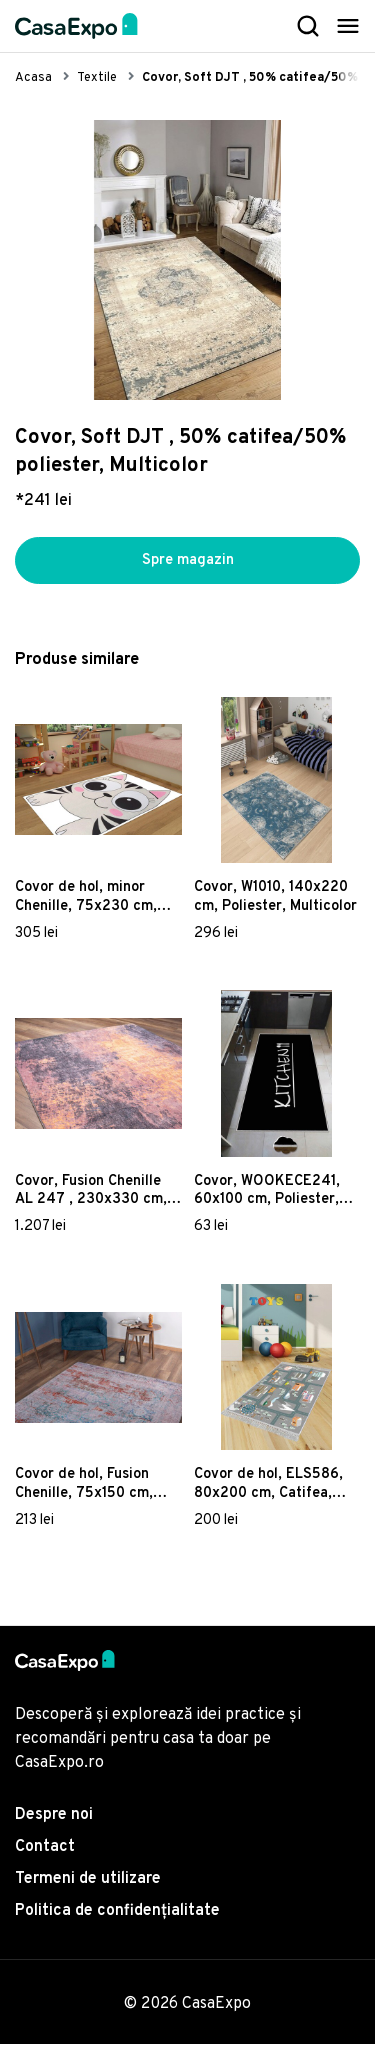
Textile (97, 78)
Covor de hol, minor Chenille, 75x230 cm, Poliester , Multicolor (86, 906)
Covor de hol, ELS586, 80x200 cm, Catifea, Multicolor (268, 1493)
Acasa (33, 78)
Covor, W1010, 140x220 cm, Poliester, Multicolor (275, 906)
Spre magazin (188, 565)
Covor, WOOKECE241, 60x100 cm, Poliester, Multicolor (267, 1199)
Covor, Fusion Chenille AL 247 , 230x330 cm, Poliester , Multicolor (91, 1199)
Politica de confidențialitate (117, 1920)
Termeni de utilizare (88, 1888)
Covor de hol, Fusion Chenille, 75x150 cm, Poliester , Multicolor (84, 1493)
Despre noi (54, 1824)
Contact (45, 1856)
